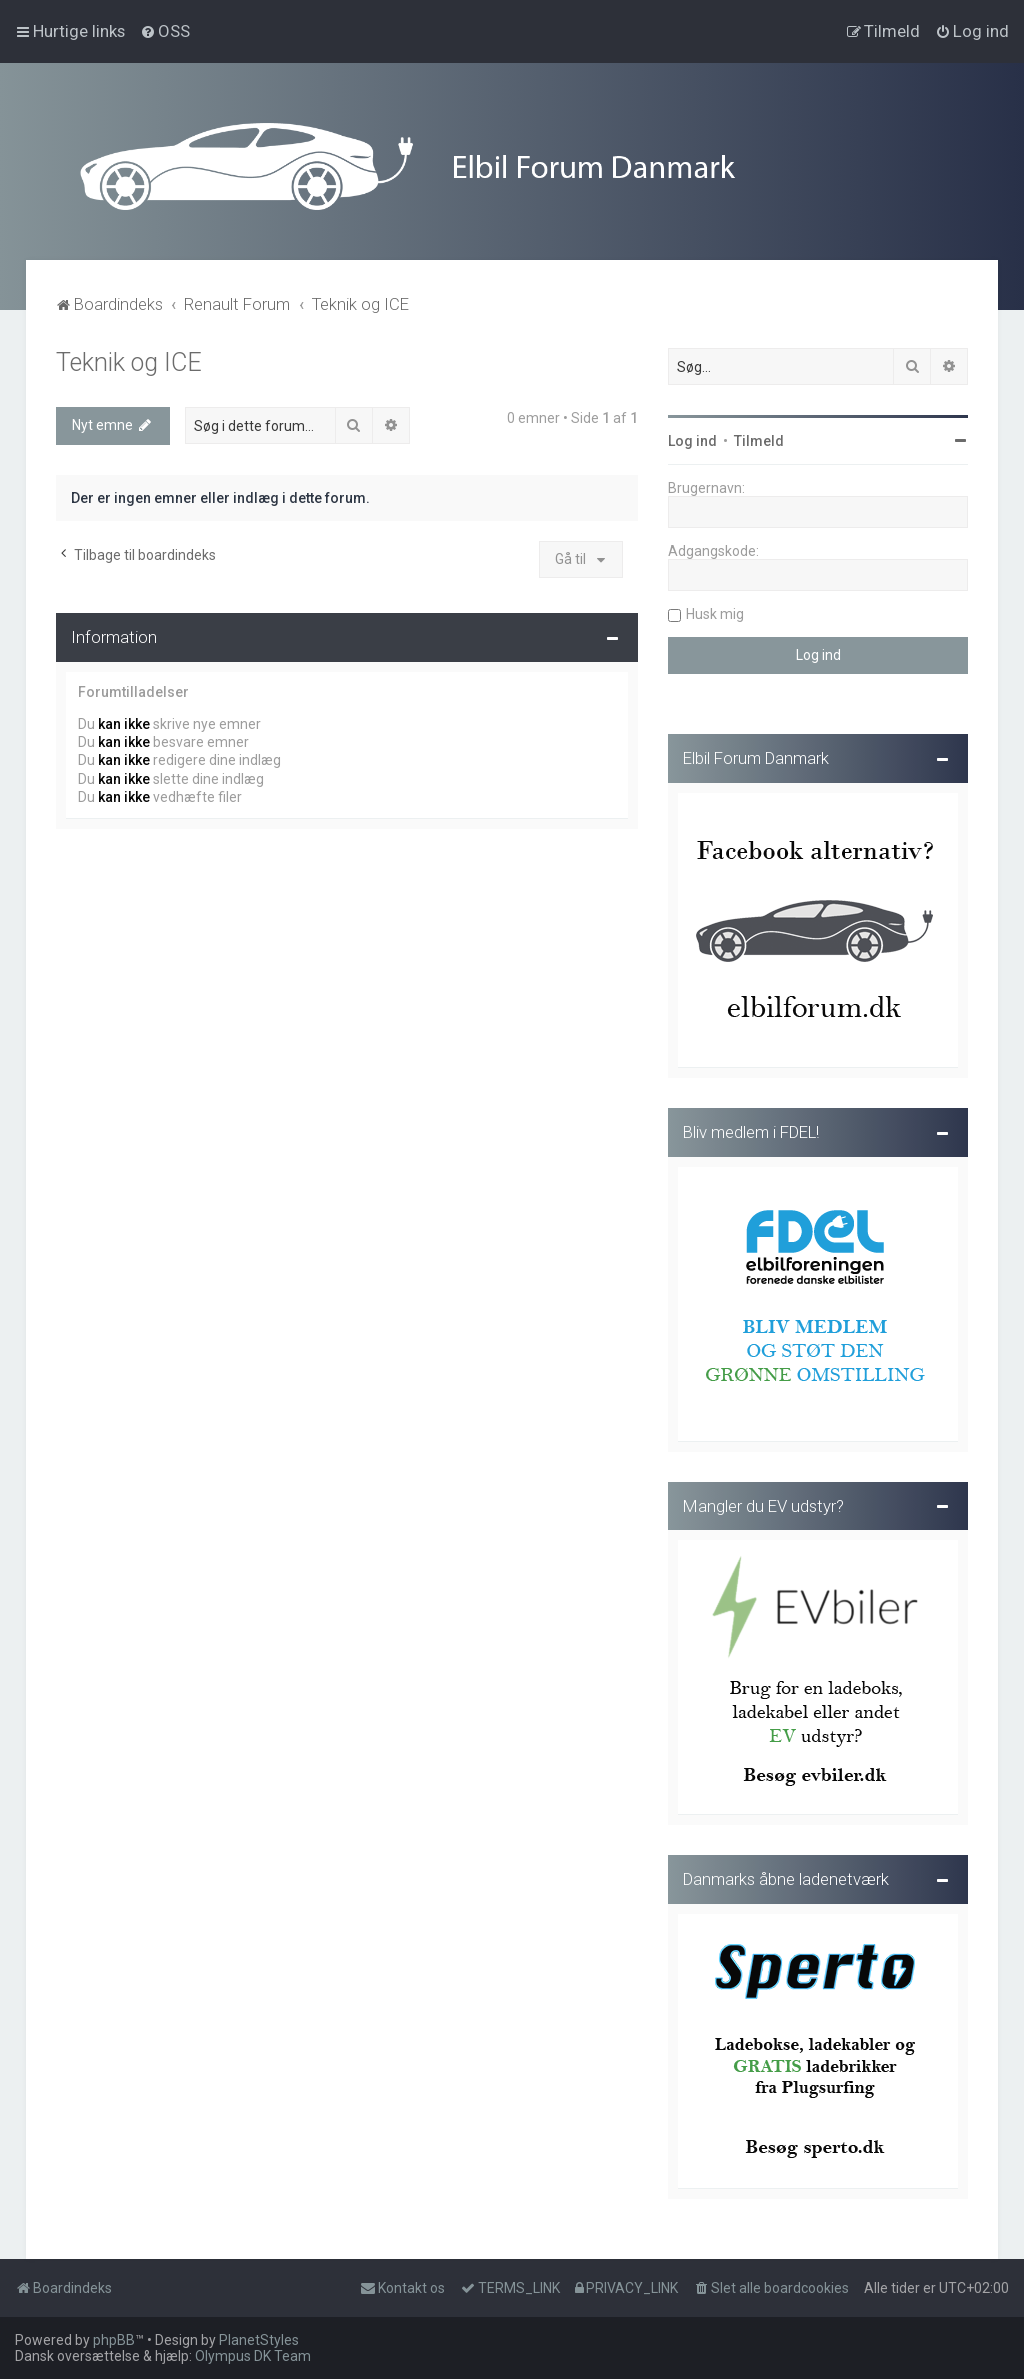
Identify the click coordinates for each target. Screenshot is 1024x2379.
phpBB (114, 2340)
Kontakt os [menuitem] (402, 2288)
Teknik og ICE (129, 360)
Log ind (692, 439)
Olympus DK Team (253, 2356)
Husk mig (715, 612)
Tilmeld (759, 439)
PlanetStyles (259, 2340)
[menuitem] (165, 31)
